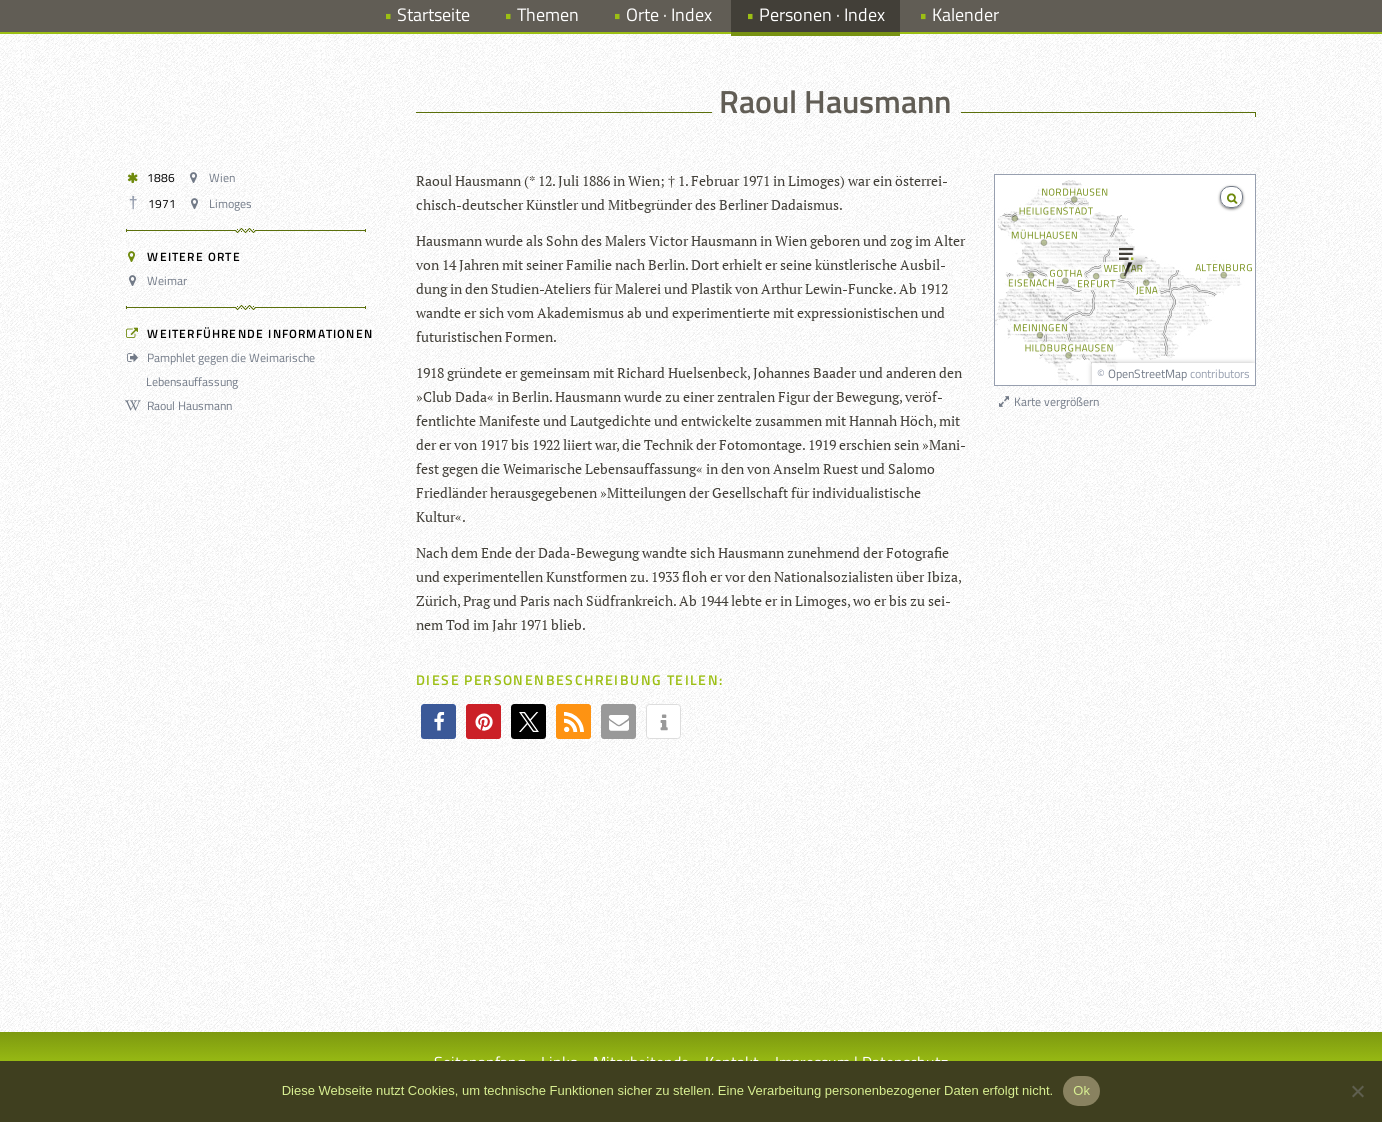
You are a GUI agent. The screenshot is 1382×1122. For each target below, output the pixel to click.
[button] (438, 721)
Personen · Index (822, 14)
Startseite (433, 14)
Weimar (159, 280)
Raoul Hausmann (182, 405)
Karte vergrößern (1047, 401)
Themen (548, 14)
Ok (1081, 1090)
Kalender (965, 14)
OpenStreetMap (1147, 373)
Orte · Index (669, 14)
